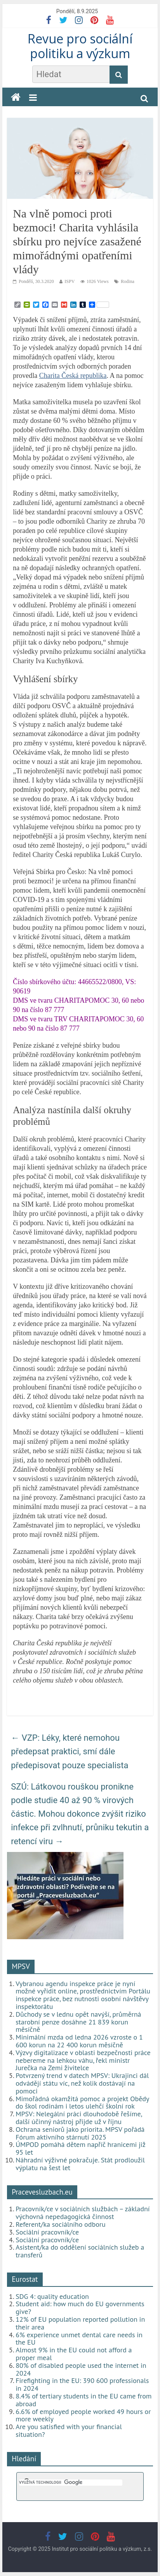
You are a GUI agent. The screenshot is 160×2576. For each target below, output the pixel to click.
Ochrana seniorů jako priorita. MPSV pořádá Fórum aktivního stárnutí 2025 (80, 2133)
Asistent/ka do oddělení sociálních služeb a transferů (80, 2251)
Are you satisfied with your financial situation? (69, 2430)
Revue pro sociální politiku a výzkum (80, 46)
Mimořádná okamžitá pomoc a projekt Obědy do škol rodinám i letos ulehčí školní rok (82, 2102)
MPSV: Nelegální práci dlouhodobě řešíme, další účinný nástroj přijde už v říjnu (79, 2117)
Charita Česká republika (73, 375)
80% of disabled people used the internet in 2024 (81, 2369)
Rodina (127, 281)
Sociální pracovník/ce (47, 2232)
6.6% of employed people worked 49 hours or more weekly (83, 2415)
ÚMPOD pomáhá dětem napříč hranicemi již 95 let (80, 2148)
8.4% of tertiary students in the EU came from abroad (83, 2400)
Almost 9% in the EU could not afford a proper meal (74, 2353)
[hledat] (70, 2482)
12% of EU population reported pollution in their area (80, 2323)
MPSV (21, 1966)
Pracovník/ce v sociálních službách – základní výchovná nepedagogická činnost (83, 2212)
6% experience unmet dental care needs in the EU (79, 2338)
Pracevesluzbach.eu (42, 2192)
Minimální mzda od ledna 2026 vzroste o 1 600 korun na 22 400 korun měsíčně (79, 2041)
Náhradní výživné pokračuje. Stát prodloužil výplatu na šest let (80, 2163)
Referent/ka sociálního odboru (60, 2224)
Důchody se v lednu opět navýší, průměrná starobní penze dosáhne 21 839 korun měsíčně (78, 2022)
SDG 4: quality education (52, 2296)
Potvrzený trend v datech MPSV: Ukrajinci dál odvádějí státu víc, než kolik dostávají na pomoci (82, 2083)
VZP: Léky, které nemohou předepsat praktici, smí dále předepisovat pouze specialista (69, 1751)
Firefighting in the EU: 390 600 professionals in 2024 (82, 2384)
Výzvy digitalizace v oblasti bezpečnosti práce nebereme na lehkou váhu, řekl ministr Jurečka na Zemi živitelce (83, 2060)
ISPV (69, 281)
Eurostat (25, 2279)
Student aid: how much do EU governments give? (80, 2307)
